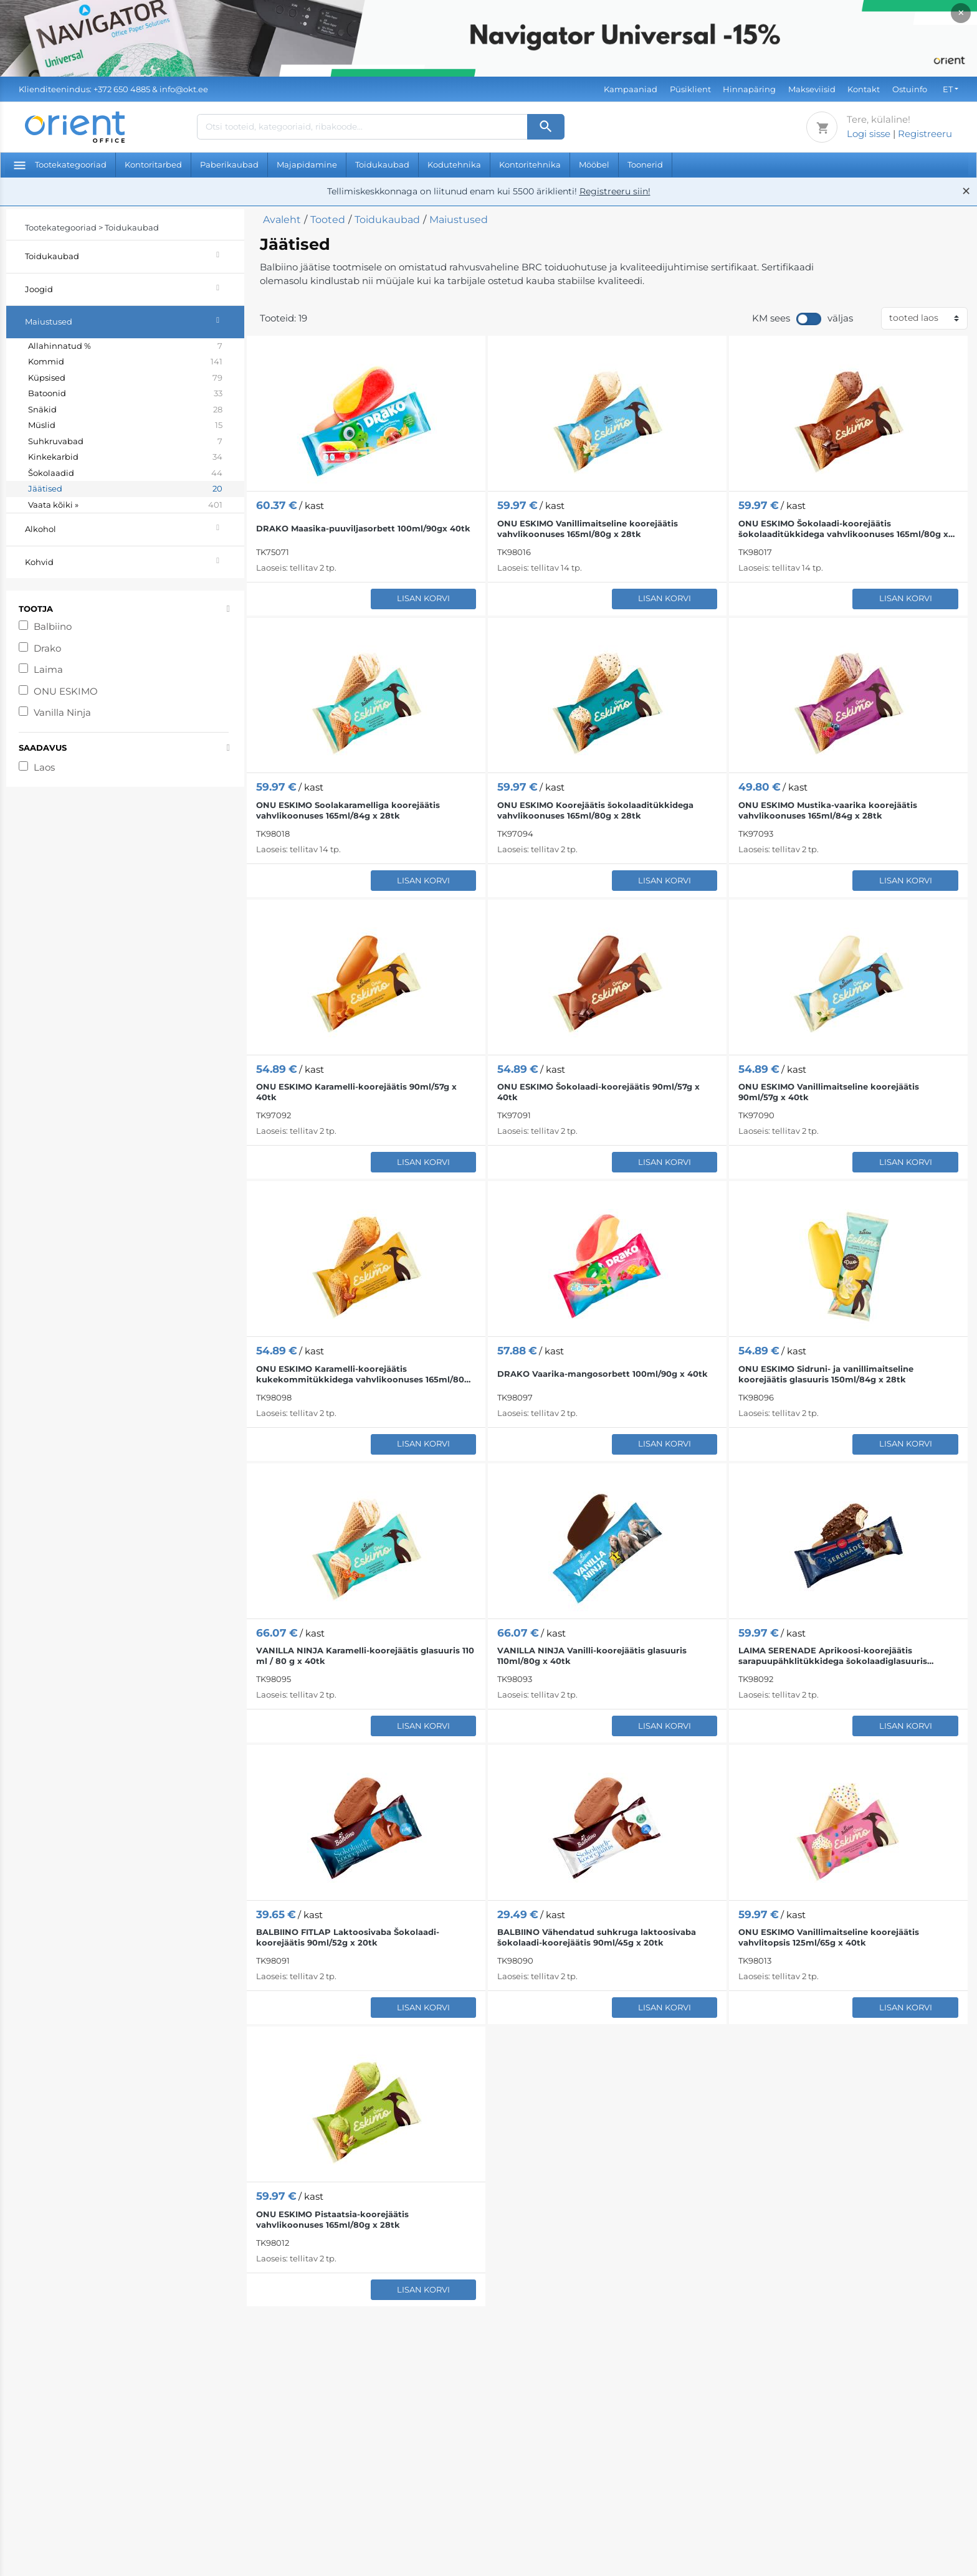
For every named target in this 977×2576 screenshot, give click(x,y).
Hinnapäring (749, 89)
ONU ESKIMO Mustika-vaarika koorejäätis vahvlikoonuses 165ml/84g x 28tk (827, 810)
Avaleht (282, 220)
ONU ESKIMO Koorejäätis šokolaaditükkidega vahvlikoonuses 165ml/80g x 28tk (595, 810)
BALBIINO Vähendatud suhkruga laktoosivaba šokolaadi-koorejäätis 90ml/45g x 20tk (596, 1937)
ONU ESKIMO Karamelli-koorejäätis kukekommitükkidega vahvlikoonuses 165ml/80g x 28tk (363, 1374)
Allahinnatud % (125, 346)
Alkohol (134, 527)
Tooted (327, 220)
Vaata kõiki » (125, 505)
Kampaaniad (630, 89)
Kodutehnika (454, 164)
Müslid (125, 425)
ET (948, 89)
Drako (47, 648)
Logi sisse (868, 134)
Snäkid (125, 410)
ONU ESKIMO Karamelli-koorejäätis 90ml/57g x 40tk (356, 1091)
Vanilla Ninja (62, 712)
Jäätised (125, 489)
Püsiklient (690, 89)
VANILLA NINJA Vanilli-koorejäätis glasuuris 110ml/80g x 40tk (592, 1655)
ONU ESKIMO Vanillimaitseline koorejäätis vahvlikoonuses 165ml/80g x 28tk (587, 528)
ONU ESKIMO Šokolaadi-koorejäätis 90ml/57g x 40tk (598, 1091)
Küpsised (125, 378)
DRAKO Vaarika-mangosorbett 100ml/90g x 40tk (602, 1374)
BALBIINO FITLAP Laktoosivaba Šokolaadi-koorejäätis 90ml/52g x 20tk (347, 1937)
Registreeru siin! (615, 191)
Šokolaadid (125, 473)
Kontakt (863, 89)
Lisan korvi (423, 598)
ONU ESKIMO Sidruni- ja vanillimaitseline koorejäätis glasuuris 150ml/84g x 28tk (825, 1374)
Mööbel (594, 164)
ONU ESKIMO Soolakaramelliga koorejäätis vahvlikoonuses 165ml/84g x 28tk (348, 810)
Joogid (134, 287)
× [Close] (961, 12)
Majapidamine (307, 164)
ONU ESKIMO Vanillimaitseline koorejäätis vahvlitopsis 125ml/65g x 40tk (828, 1937)
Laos (44, 767)
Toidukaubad (382, 164)
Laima (48, 669)
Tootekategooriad (60, 164)
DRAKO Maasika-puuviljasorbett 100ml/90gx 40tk (363, 528)
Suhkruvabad (125, 442)
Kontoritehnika (530, 164)
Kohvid (134, 560)
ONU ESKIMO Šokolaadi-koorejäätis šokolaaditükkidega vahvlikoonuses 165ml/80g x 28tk (843, 528)
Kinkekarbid (125, 457)
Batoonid (125, 394)
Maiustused (134, 320)
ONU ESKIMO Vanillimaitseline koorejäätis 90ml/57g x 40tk (828, 1091)
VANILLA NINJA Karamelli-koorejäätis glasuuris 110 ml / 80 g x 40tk (365, 1655)
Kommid (125, 362)
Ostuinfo (909, 89)
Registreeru (925, 134)
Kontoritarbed (153, 164)
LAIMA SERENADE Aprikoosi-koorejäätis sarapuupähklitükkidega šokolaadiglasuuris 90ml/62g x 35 (832, 1655)
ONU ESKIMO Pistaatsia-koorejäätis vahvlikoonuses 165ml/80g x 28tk (332, 2219)
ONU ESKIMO (66, 691)
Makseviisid (812, 89)
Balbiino (53, 626)
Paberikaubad (229, 164)
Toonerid (645, 164)
